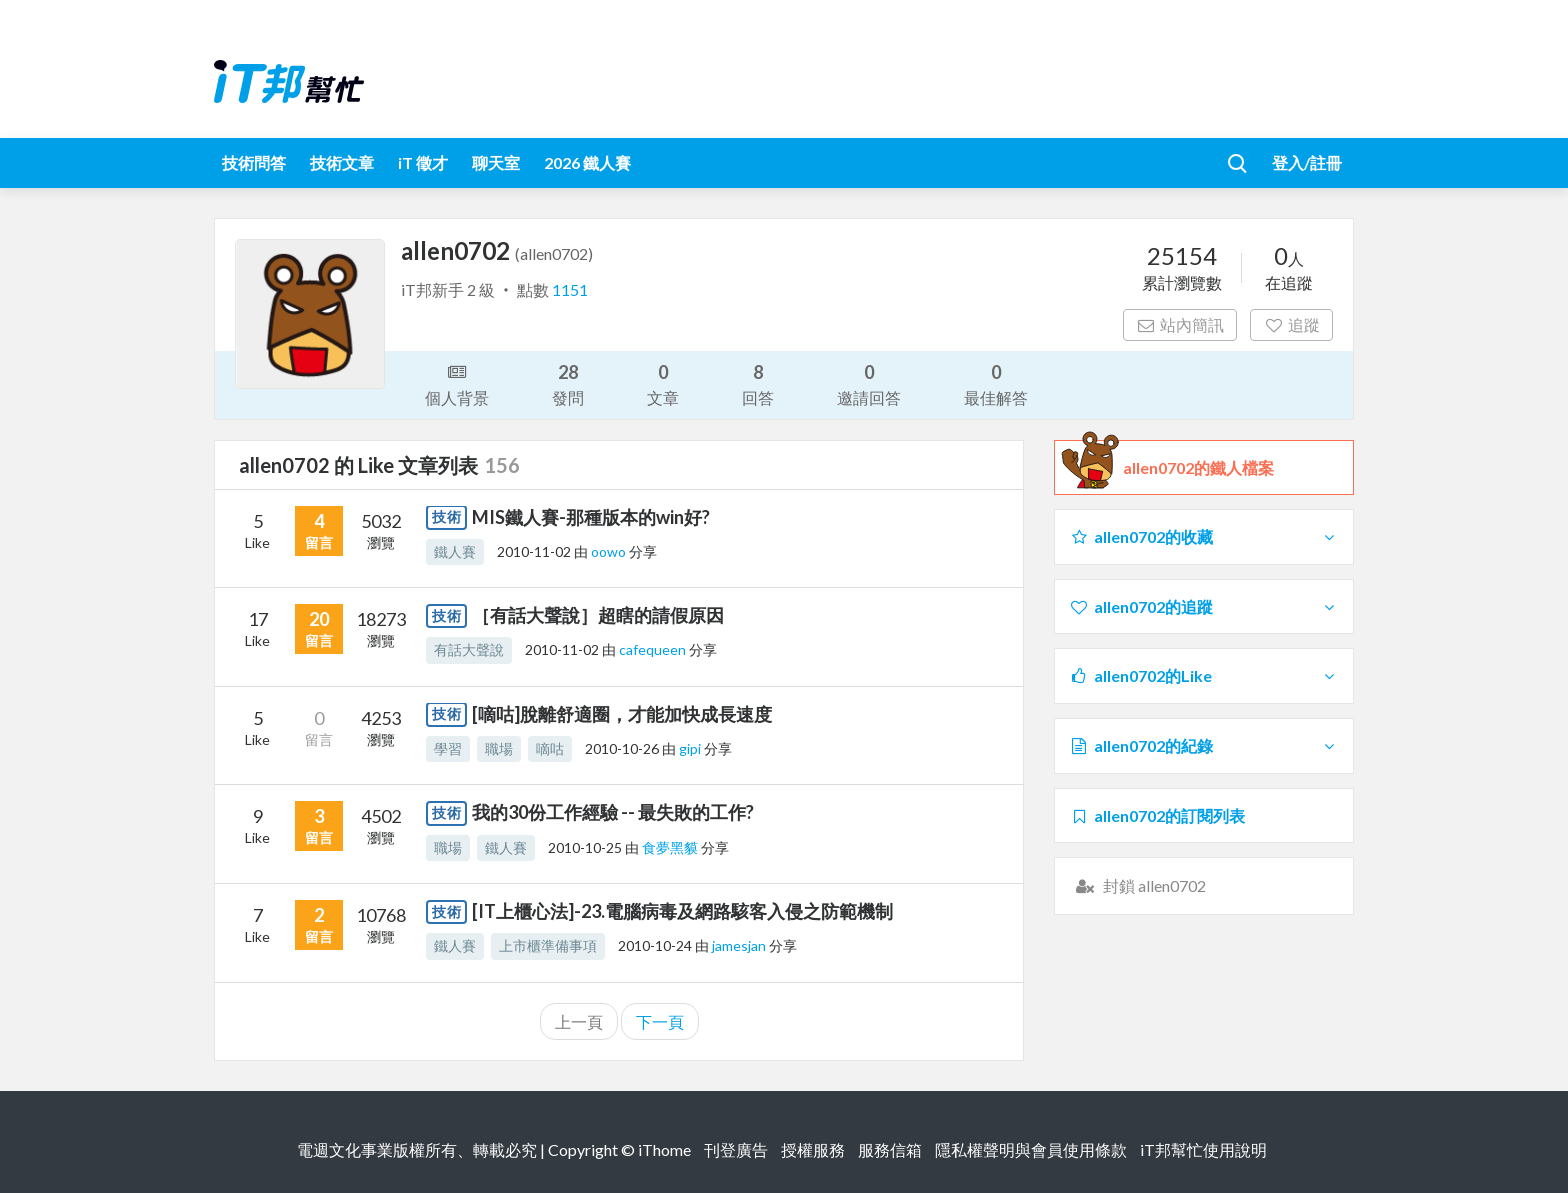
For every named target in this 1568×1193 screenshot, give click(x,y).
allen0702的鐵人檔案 (1198, 468)
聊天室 (496, 162)
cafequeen (654, 649)
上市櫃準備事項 (548, 945)
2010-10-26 (622, 748)
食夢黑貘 (671, 847)
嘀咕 (550, 748)
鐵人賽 (455, 551)
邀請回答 (869, 383)
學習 (448, 748)
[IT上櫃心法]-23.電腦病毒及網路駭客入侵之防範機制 (682, 911)
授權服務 (813, 1149)
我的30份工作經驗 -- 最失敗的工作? (613, 812)
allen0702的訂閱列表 (1157, 815)
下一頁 (660, 1021)
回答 (758, 383)
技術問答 (254, 162)
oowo (610, 551)
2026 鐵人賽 (587, 162)
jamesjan (740, 945)
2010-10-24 (655, 945)
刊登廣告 (736, 1149)
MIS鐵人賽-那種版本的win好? (591, 517)
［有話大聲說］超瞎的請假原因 (598, 615)
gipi (691, 748)
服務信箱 (890, 1149)
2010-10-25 (585, 847)
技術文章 (342, 162)
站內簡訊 (1180, 324)
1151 (570, 289)
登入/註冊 (1307, 162)
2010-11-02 (534, 551)
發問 (568, 383)
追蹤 (1291, 324)
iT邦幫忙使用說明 (1203, 1149)
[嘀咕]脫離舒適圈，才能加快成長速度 (622, 714)
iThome (664, 1149)
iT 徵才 (423, 162)
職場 (499, 748)
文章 (663, 383)
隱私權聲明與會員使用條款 (1031, 1149)
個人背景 (457, 383)
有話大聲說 (469, 649)
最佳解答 (996, 383)
